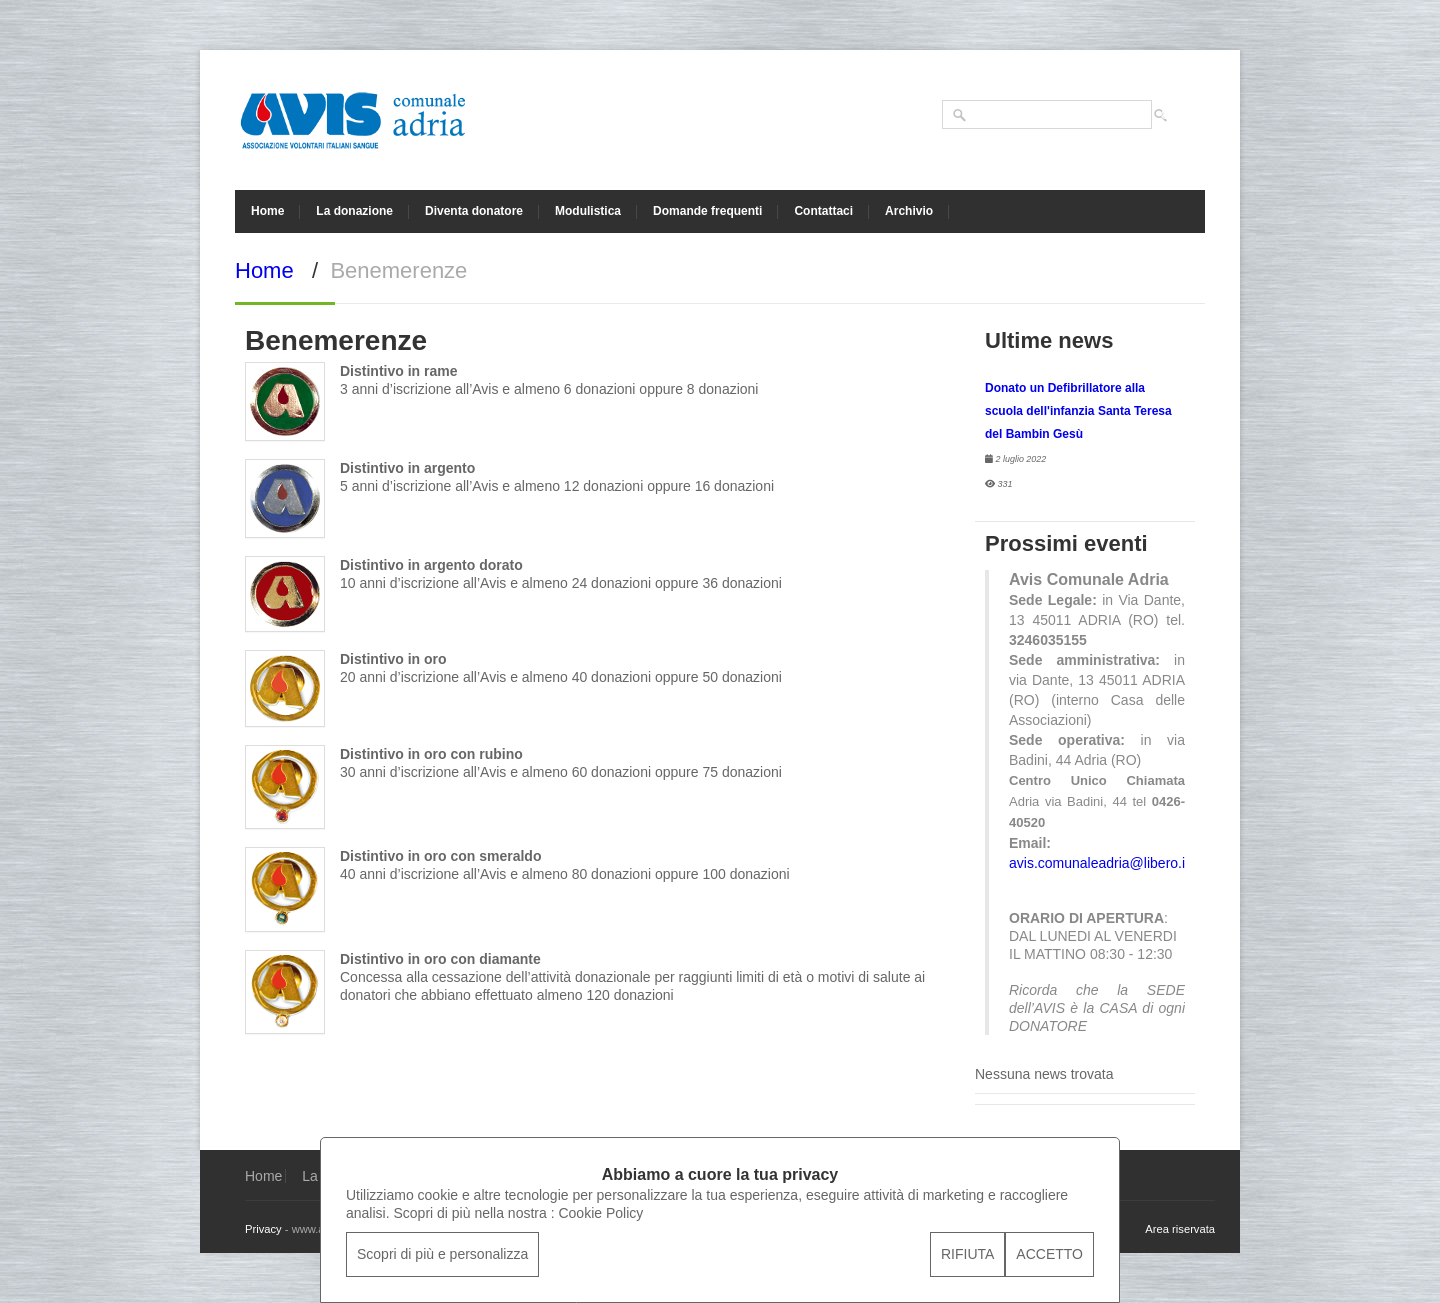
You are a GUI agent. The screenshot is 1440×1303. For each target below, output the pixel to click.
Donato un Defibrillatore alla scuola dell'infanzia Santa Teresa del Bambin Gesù (1078, 411)
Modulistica (588, 211)
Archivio (909, 211)
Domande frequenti (707, 211)
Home (267, 211)
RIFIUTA (967, 1254)
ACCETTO (1049, 1254)
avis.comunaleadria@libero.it (1099, 863)
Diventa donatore (474, 211)
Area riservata (1180, 1229)
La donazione (354, 211)
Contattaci (823, 211)
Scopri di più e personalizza (442, 1254)
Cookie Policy (600, 1213)
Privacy (263, 1229)
